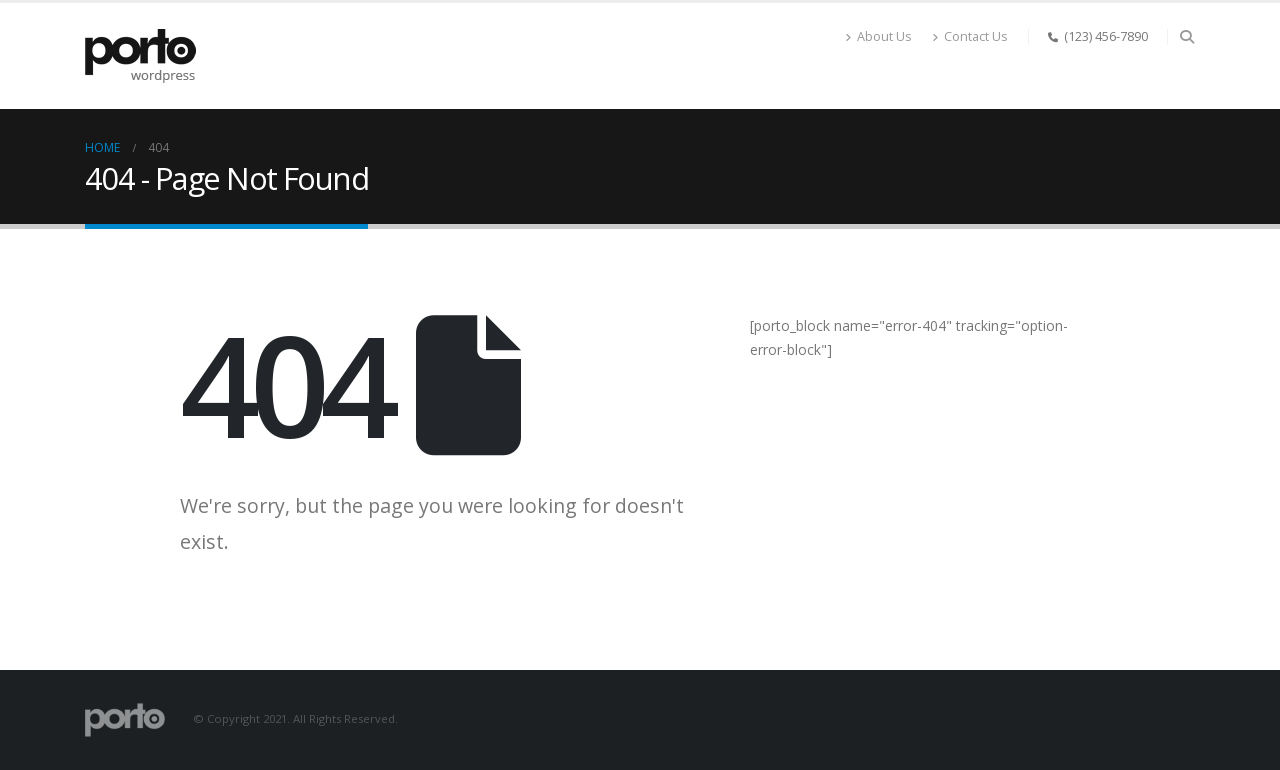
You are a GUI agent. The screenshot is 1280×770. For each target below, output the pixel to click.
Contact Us (970, 36)
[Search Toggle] (1186, 37)
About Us (878, 36)
